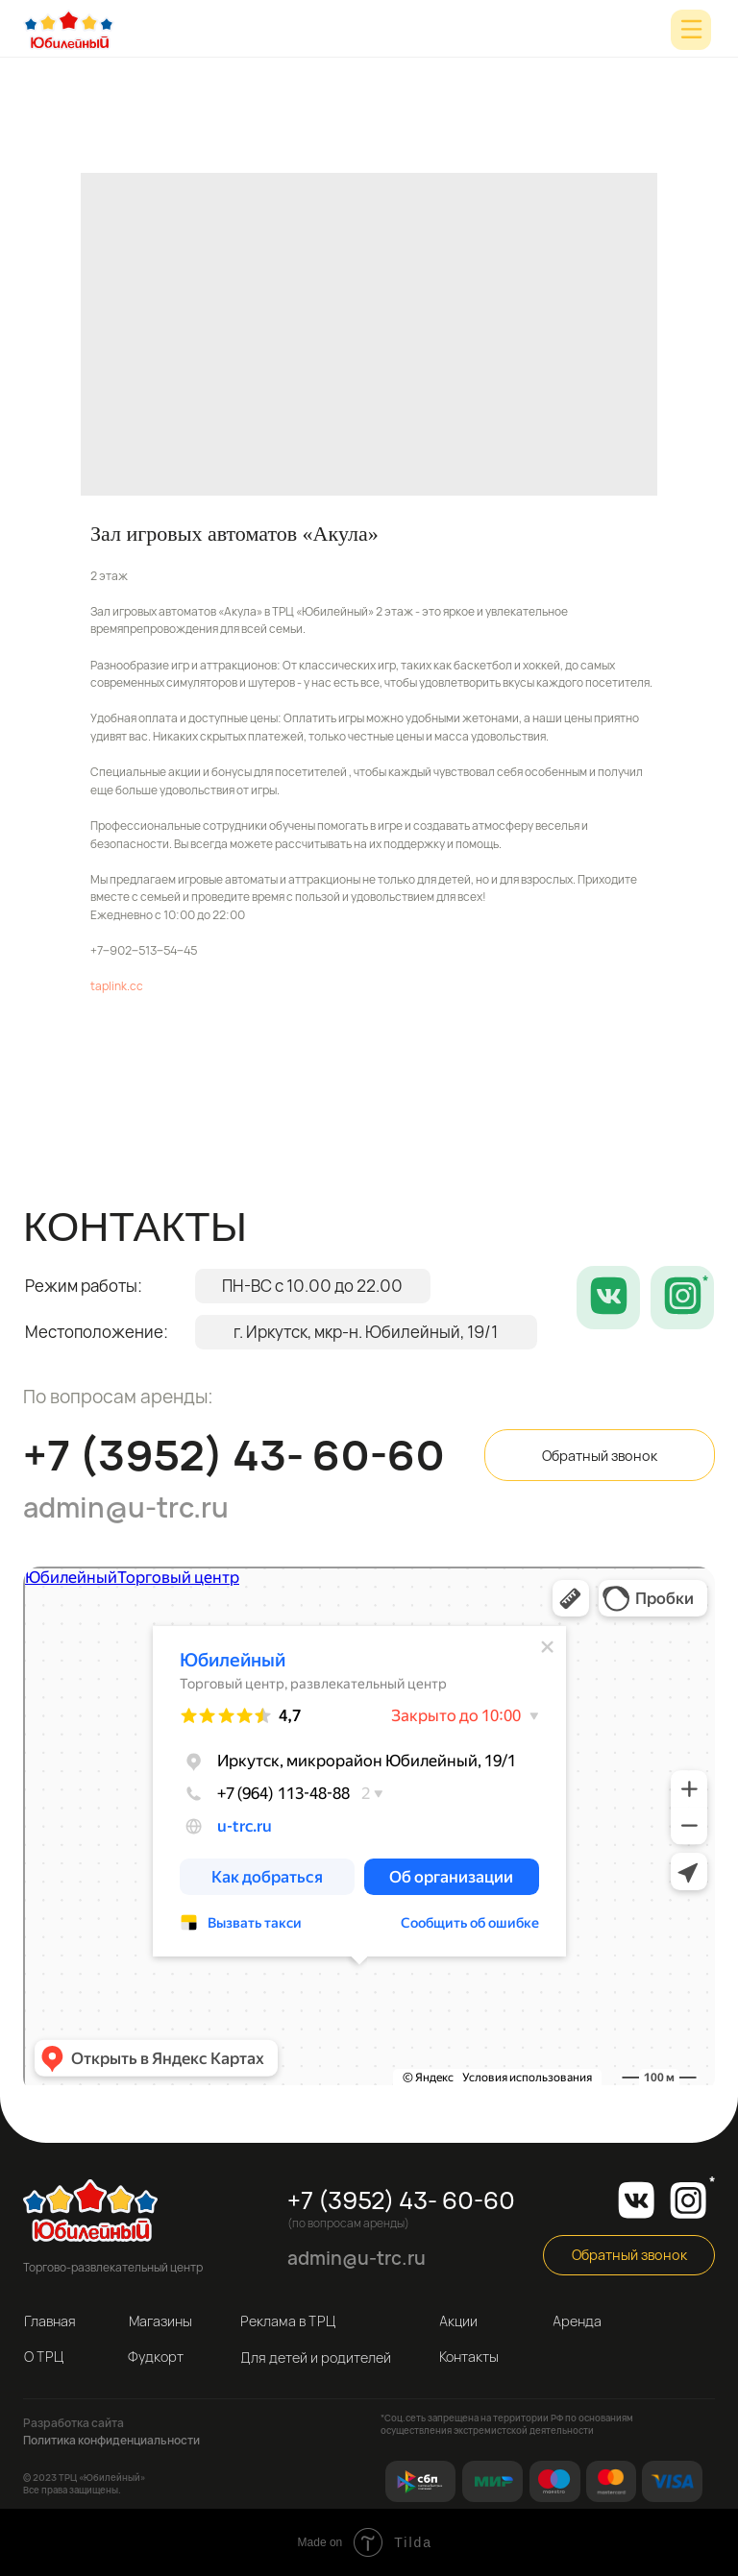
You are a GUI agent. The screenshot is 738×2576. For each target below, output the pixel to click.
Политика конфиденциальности (111, 2440)
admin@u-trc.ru (126, 1507)
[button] (599, 1455)
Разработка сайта (73, 2423)
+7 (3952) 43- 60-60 (234, 1454)
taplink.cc (116, 986)
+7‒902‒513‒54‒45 (143, 950)
